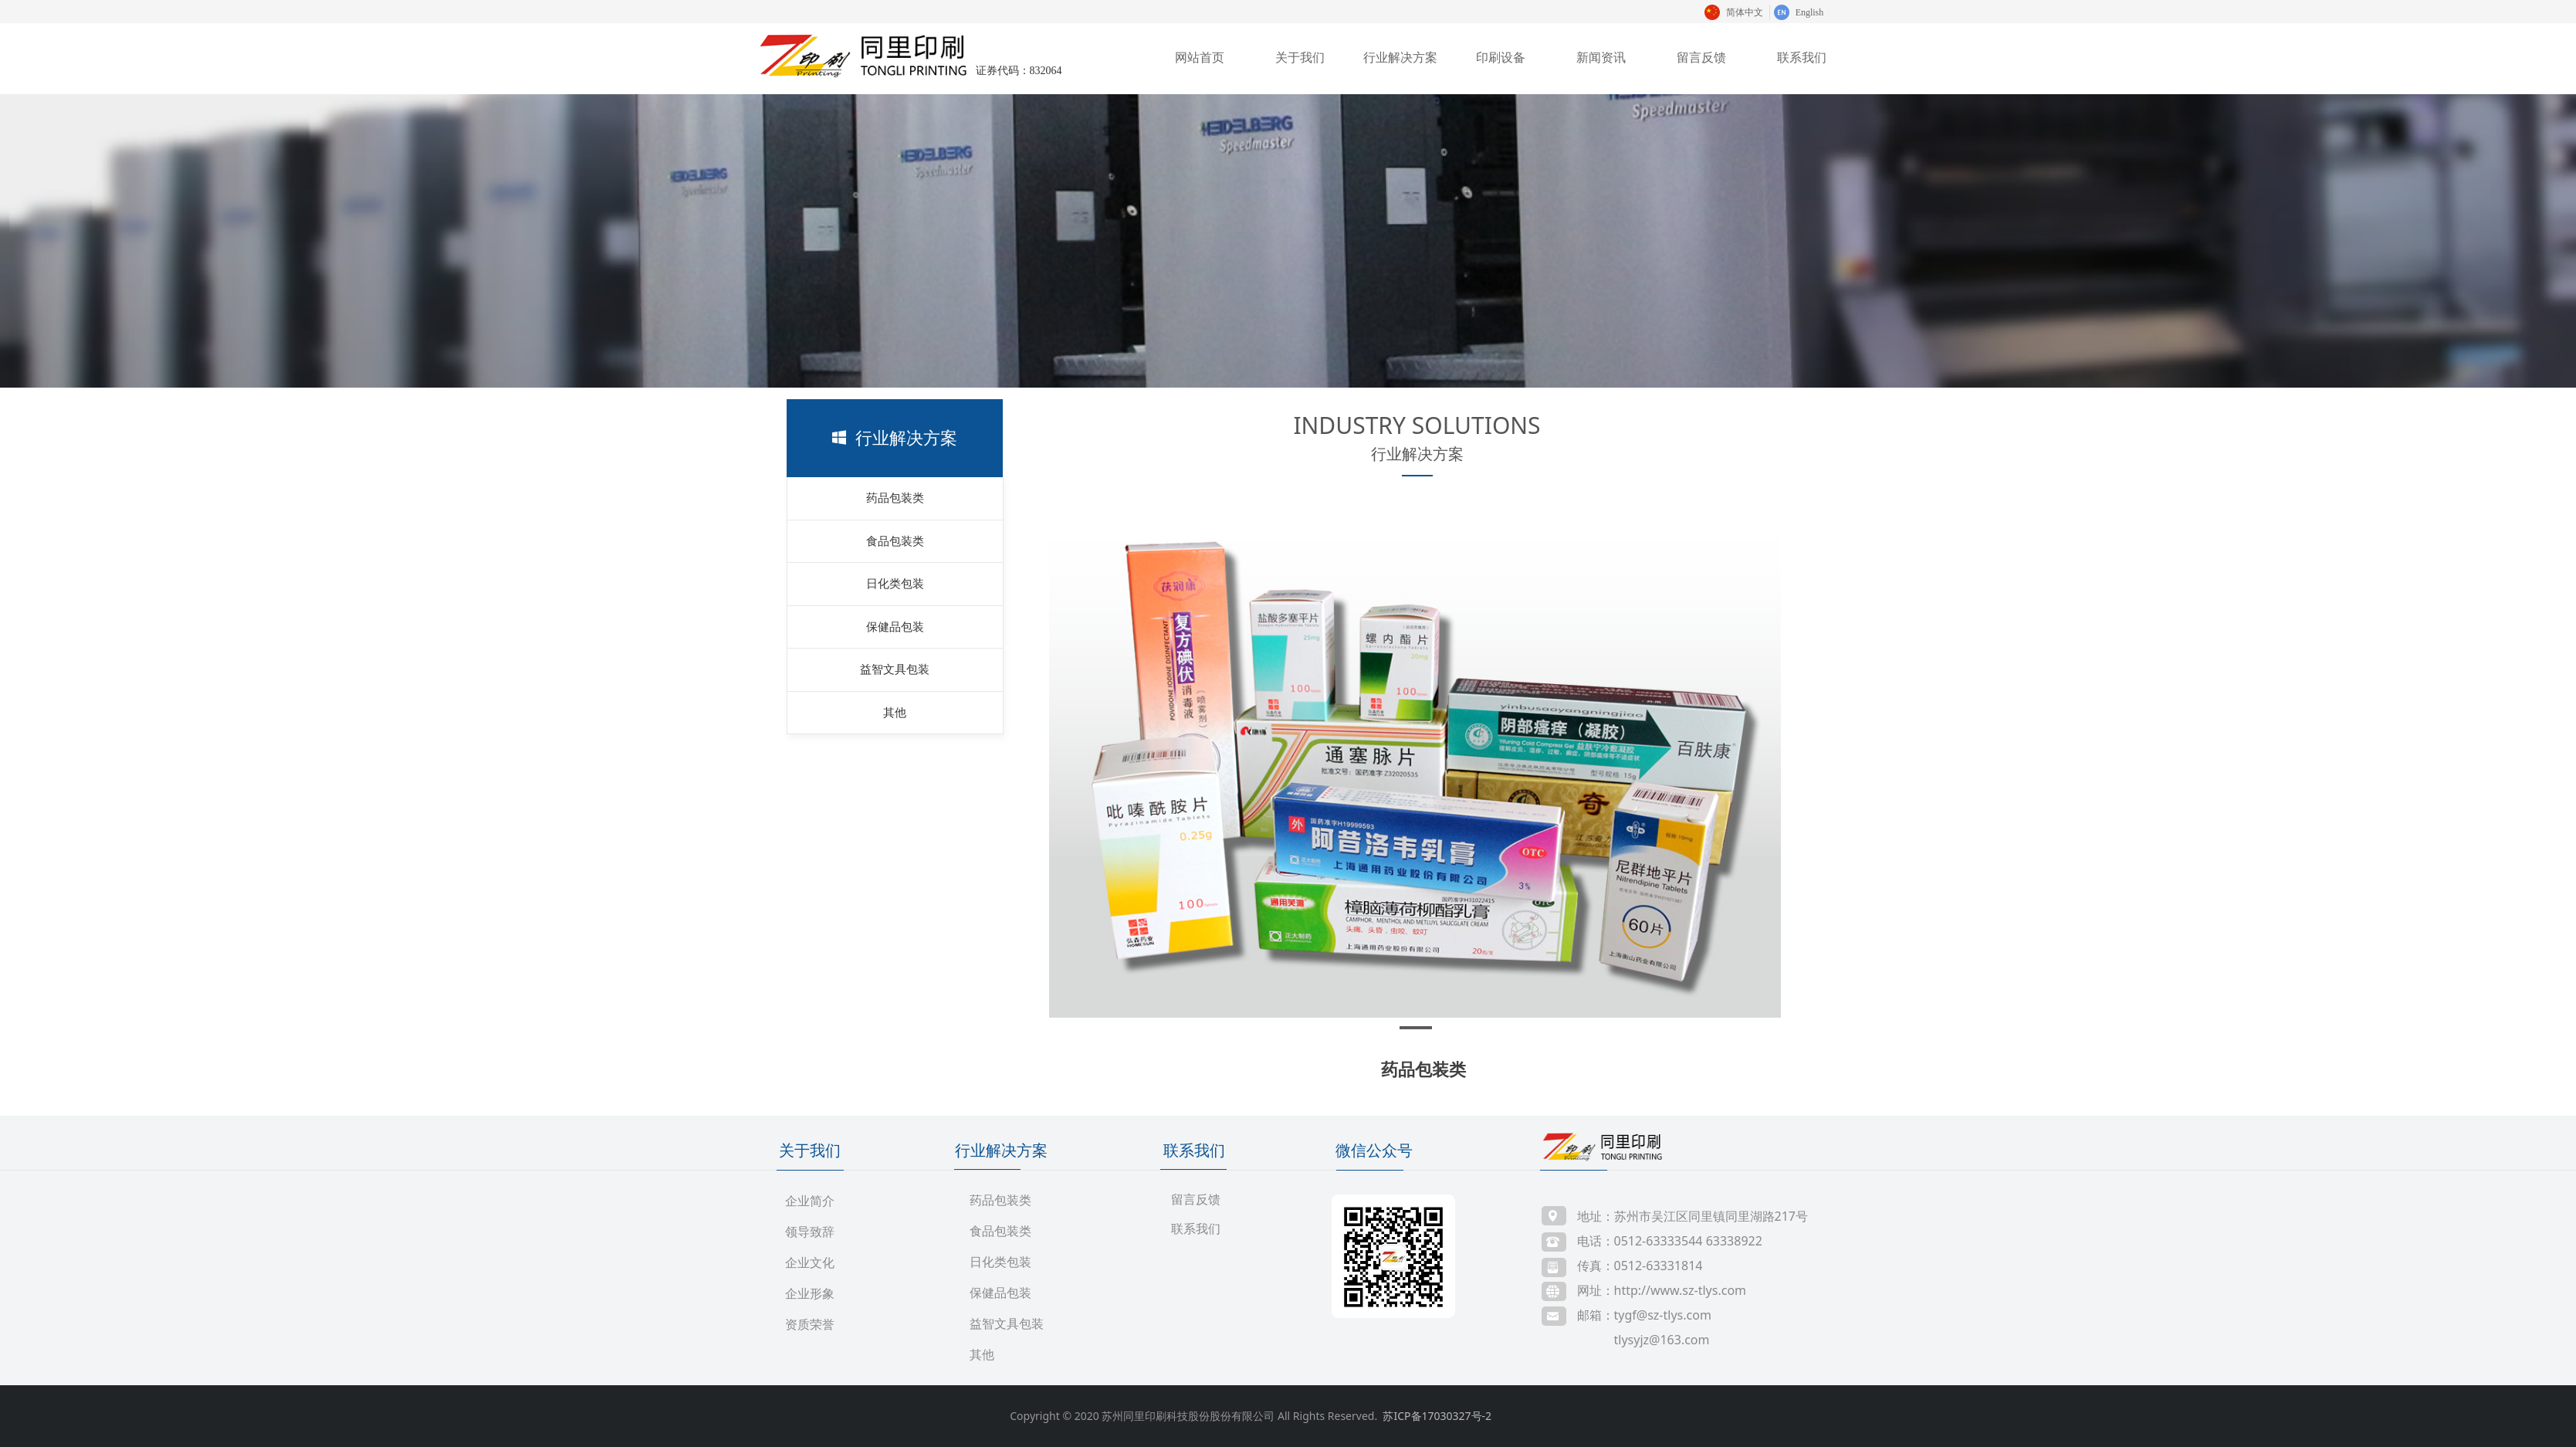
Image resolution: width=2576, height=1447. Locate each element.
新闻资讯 (1601, 57)
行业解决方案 (1400, 57)
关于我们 (1300, 57)
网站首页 (1199, 57)
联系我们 (1801, 57)
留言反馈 (1701, 57)
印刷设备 (1500, 57)
